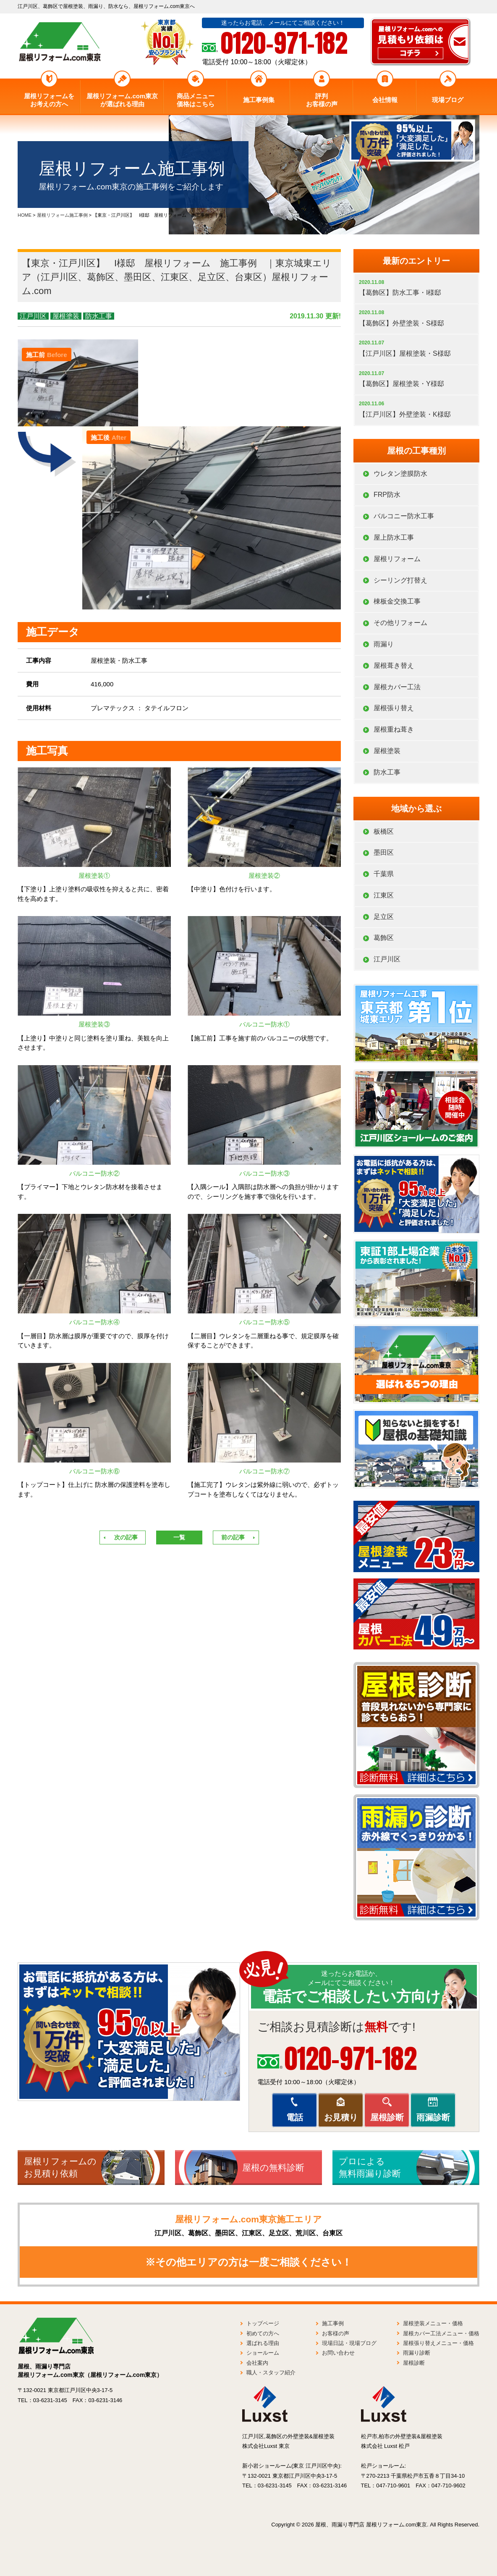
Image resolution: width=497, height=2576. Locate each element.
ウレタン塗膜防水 (400, 473)
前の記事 (233, 1537)
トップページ (262, 2323)
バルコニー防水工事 (404, 516)
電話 (294, 2117)
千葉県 (384, 873)
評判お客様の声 (321, 100)
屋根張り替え (394, 708)
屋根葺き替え (394, 665)
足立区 (384, 916)
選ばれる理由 (262, 2343)
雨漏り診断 (416, 2353)
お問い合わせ (338, 2353)
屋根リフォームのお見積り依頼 (60, 2167)
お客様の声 (335, 2333)
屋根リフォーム (397, 558)
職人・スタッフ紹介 (271, 2372)
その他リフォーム (400, 622)
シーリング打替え (400, 580)
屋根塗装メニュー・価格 (433, 2323)
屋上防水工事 (394, 537)
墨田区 (384, 852)
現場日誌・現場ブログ (349, 2343)
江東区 (384, 895)
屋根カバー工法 (397, 687)
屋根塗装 (65, 316)
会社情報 (385, 99)
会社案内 (257, 2363)
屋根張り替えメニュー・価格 (438, 2343)
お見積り (341, 2117)
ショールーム (262, 2353)
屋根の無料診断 (273, 2167)
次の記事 (126, 1537)
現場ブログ (447, 99)
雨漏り (384, 644)
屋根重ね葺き (394, 729)
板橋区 (384, 831)
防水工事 (98, 316)
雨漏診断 (433, 2117)
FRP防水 (387, 494)
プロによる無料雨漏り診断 (370, 2167)
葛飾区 (384, 937)
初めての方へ (262, 2333)
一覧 (179, 1537)
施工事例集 (259, 99)
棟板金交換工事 (397, 601)
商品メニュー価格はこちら (195, 100)
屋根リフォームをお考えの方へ (49, 100)
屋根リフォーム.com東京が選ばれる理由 (122, 100)
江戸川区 (33, 316)
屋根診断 (387, 2117)
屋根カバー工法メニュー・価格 (441, 2333)
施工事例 (333, 2323)
